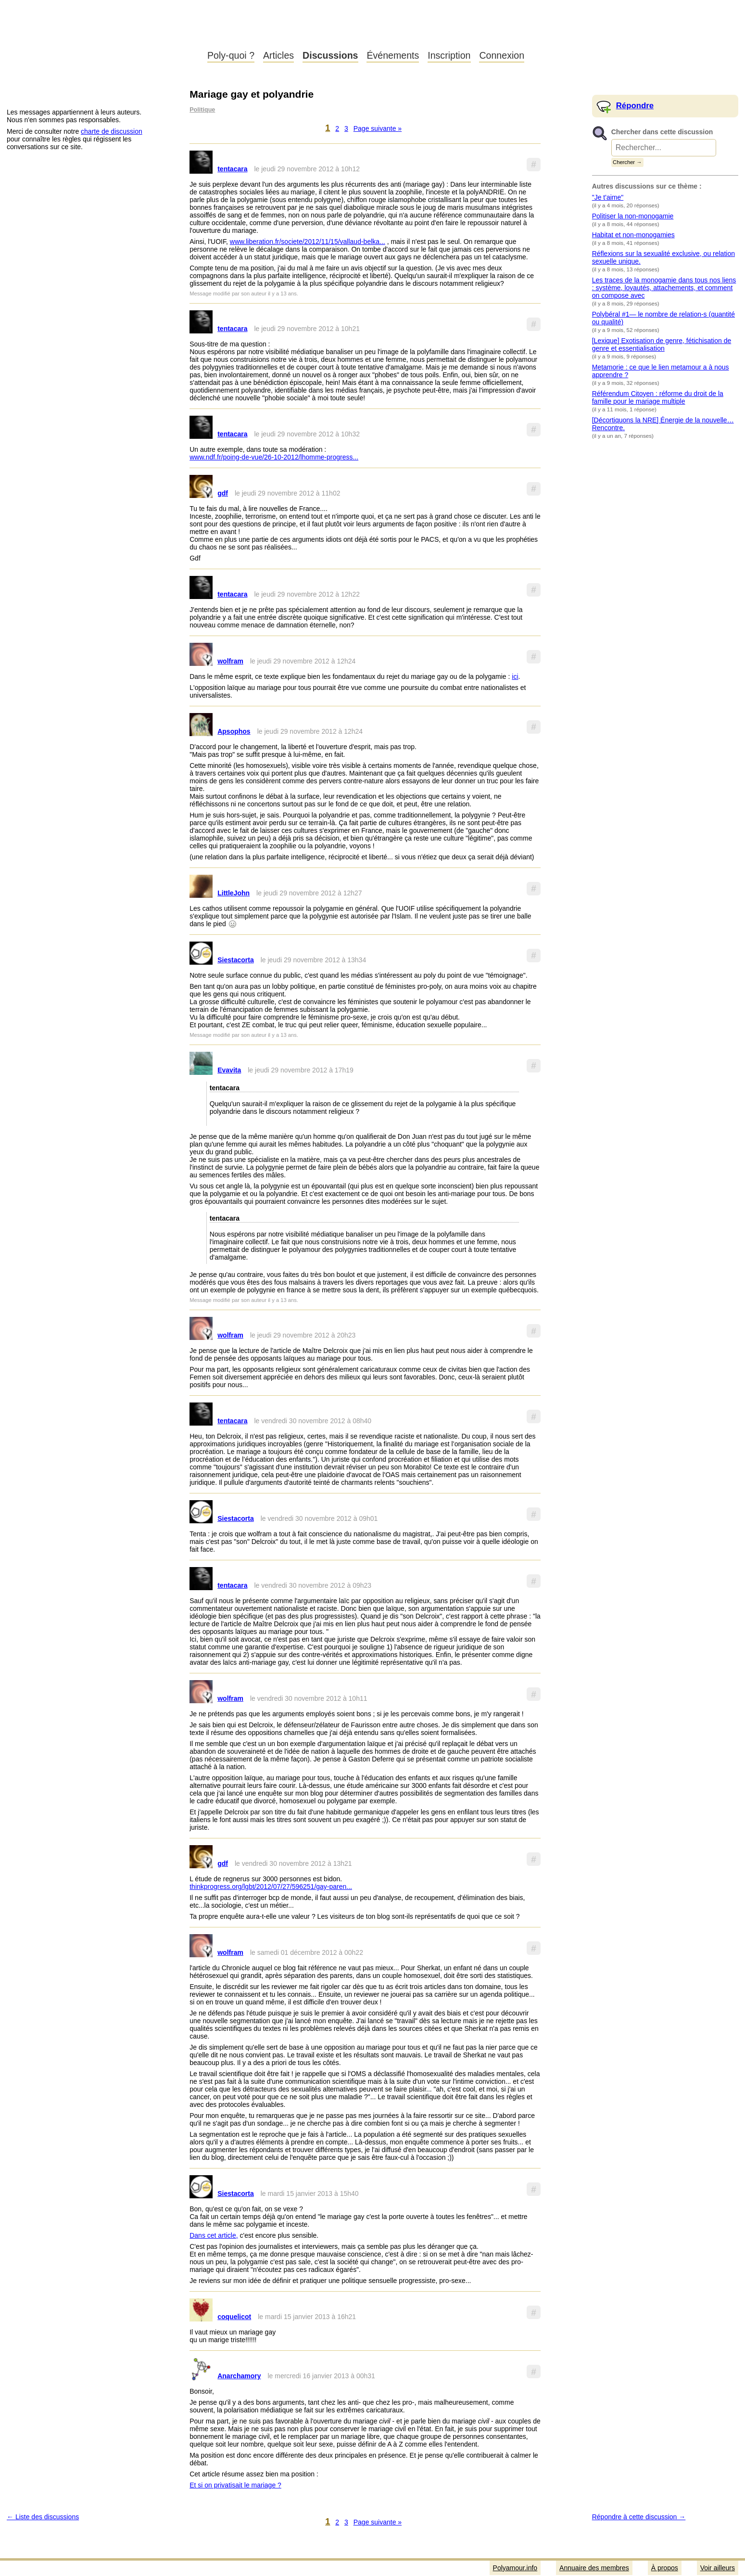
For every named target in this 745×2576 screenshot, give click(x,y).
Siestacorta (235, 960)
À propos (664, 2568)
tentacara (232, 169)
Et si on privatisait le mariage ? (235, 2485)
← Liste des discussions (43, 2517)
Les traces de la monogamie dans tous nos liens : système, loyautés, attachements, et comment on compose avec (664, 287)
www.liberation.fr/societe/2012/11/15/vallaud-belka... (307, 241)
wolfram (230, 661)
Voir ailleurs (717, 2568)
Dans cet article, (213, 2235)
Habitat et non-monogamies (633, 235)
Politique (202, 109)
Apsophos (233, 731)
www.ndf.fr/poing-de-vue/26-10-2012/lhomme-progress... (273, 457)
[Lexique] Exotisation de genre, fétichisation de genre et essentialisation (662, 344)
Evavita (229, 1070)
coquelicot (234, 2317)
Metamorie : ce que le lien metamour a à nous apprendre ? (660, 371)
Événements (392, 55)
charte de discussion (111, 131)
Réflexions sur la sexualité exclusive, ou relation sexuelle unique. (663, 257)
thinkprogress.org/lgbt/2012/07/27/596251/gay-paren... (270, 1886)
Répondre (635, 105)
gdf (222, 493)
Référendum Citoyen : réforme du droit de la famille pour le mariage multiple (657, 397)
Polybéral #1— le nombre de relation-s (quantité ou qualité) (663, 318)
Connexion (501, 55)
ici (515, 676)
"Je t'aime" (608, 197)
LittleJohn (233, 893)
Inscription (449, 55)
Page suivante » (378, 128)
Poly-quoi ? (230, 55)
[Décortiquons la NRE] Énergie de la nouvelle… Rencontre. (663, 424)
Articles (278, 55)
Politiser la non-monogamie (633, 216)
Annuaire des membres (594, 2568)
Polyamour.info (99, 33)
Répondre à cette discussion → (639, 2517)
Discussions (330, 55)
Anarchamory (239, 2376)
